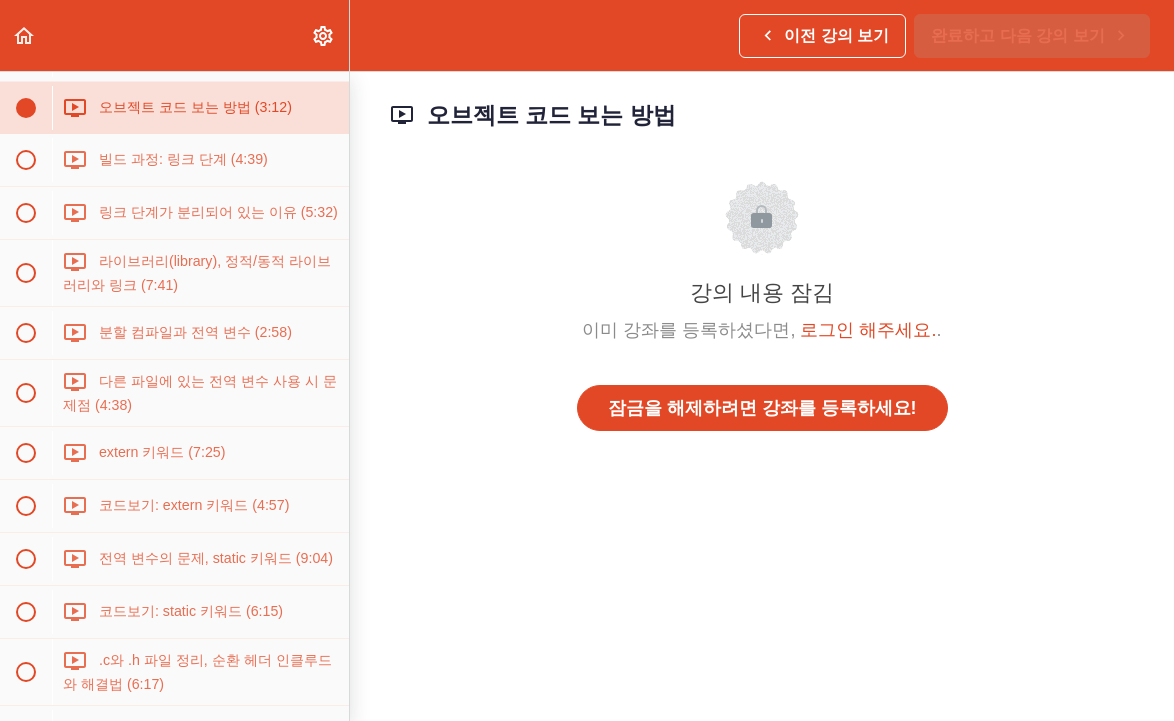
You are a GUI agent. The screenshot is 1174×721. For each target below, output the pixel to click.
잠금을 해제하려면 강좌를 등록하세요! (762, 408)
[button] (25, 35)
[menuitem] (324, 35)
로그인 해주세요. (868, 330)
